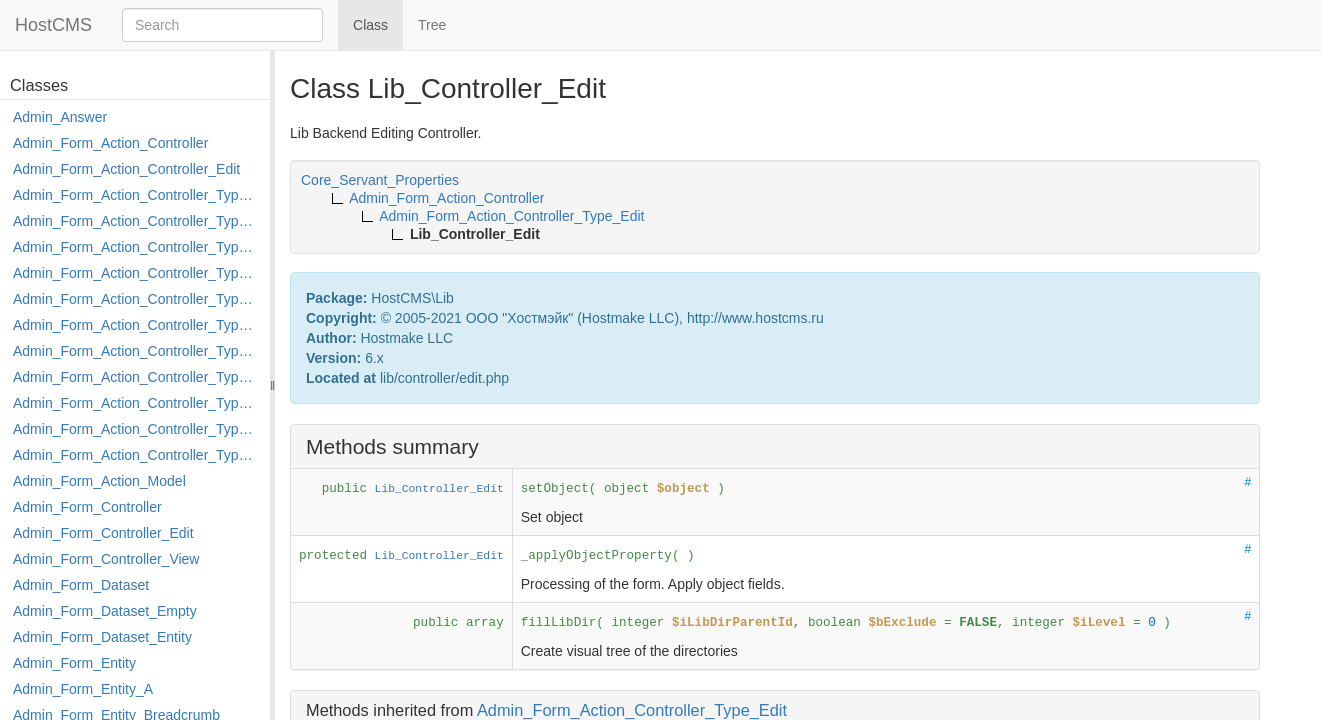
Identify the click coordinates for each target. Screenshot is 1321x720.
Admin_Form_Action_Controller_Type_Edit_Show (136, 299)
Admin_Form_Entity (74, 663)
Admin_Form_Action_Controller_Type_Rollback (136, 429)
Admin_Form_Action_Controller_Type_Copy (136, 221)
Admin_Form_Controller (87, 507)
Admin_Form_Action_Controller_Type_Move (136, 377)
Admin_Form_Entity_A (83, 689)
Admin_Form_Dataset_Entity (102, 637)
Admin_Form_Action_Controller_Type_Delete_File (136, 247)
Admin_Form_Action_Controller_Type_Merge (136, 351)
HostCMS (53, 25)
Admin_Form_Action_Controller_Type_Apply (136, 195)
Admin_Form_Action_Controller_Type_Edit (136, 273)
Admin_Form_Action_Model (99, 481)
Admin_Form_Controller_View (106, 559)
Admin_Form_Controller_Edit (103, 533)
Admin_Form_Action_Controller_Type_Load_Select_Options (136, 325)
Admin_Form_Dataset (81, 585)
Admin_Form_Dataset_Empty (105, 611)
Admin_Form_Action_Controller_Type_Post (136, 403)
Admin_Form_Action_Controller (110, 143)
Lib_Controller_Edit (439, 489)
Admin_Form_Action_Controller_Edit (126, 169)
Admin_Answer (60, 117)
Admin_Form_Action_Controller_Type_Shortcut (136, 455)
